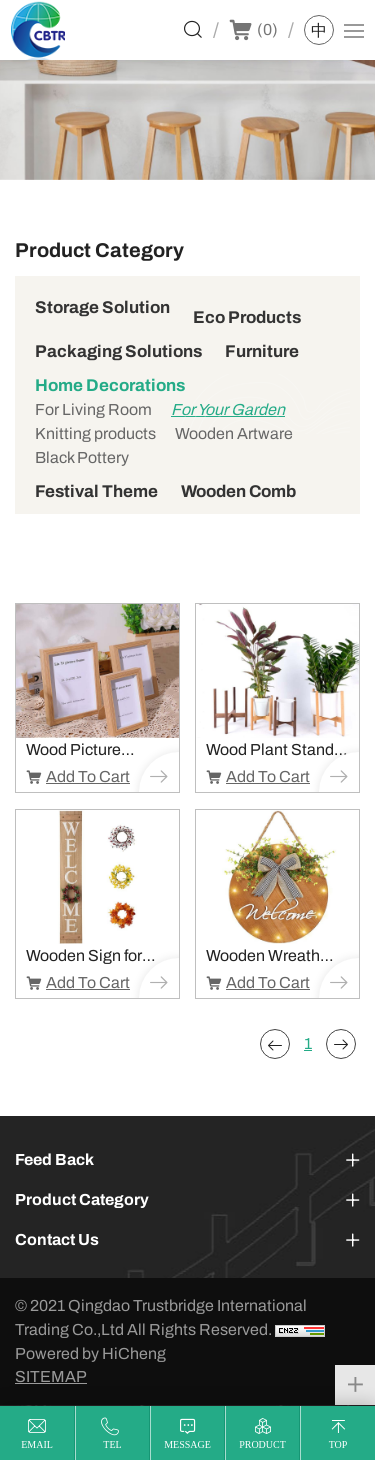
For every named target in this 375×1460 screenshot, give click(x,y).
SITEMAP (51, 1376)
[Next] (341, 1044)
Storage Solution (102, 307)
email (37, 1444)
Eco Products (247, 317)
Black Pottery (82, 457)
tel (112, 1444)
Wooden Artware (234, 433)
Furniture (262, 351)
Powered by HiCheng (90, 1353)
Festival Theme (96, 491)
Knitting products (95, 433)
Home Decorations (110, 385)
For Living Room (93, 409)
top (338, 1444)
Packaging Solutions (118, 351)
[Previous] (275, 1044)
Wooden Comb (238, 491)
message (187, 1444)
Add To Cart (88, 776)
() (267, 29)
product (262, 1444)
